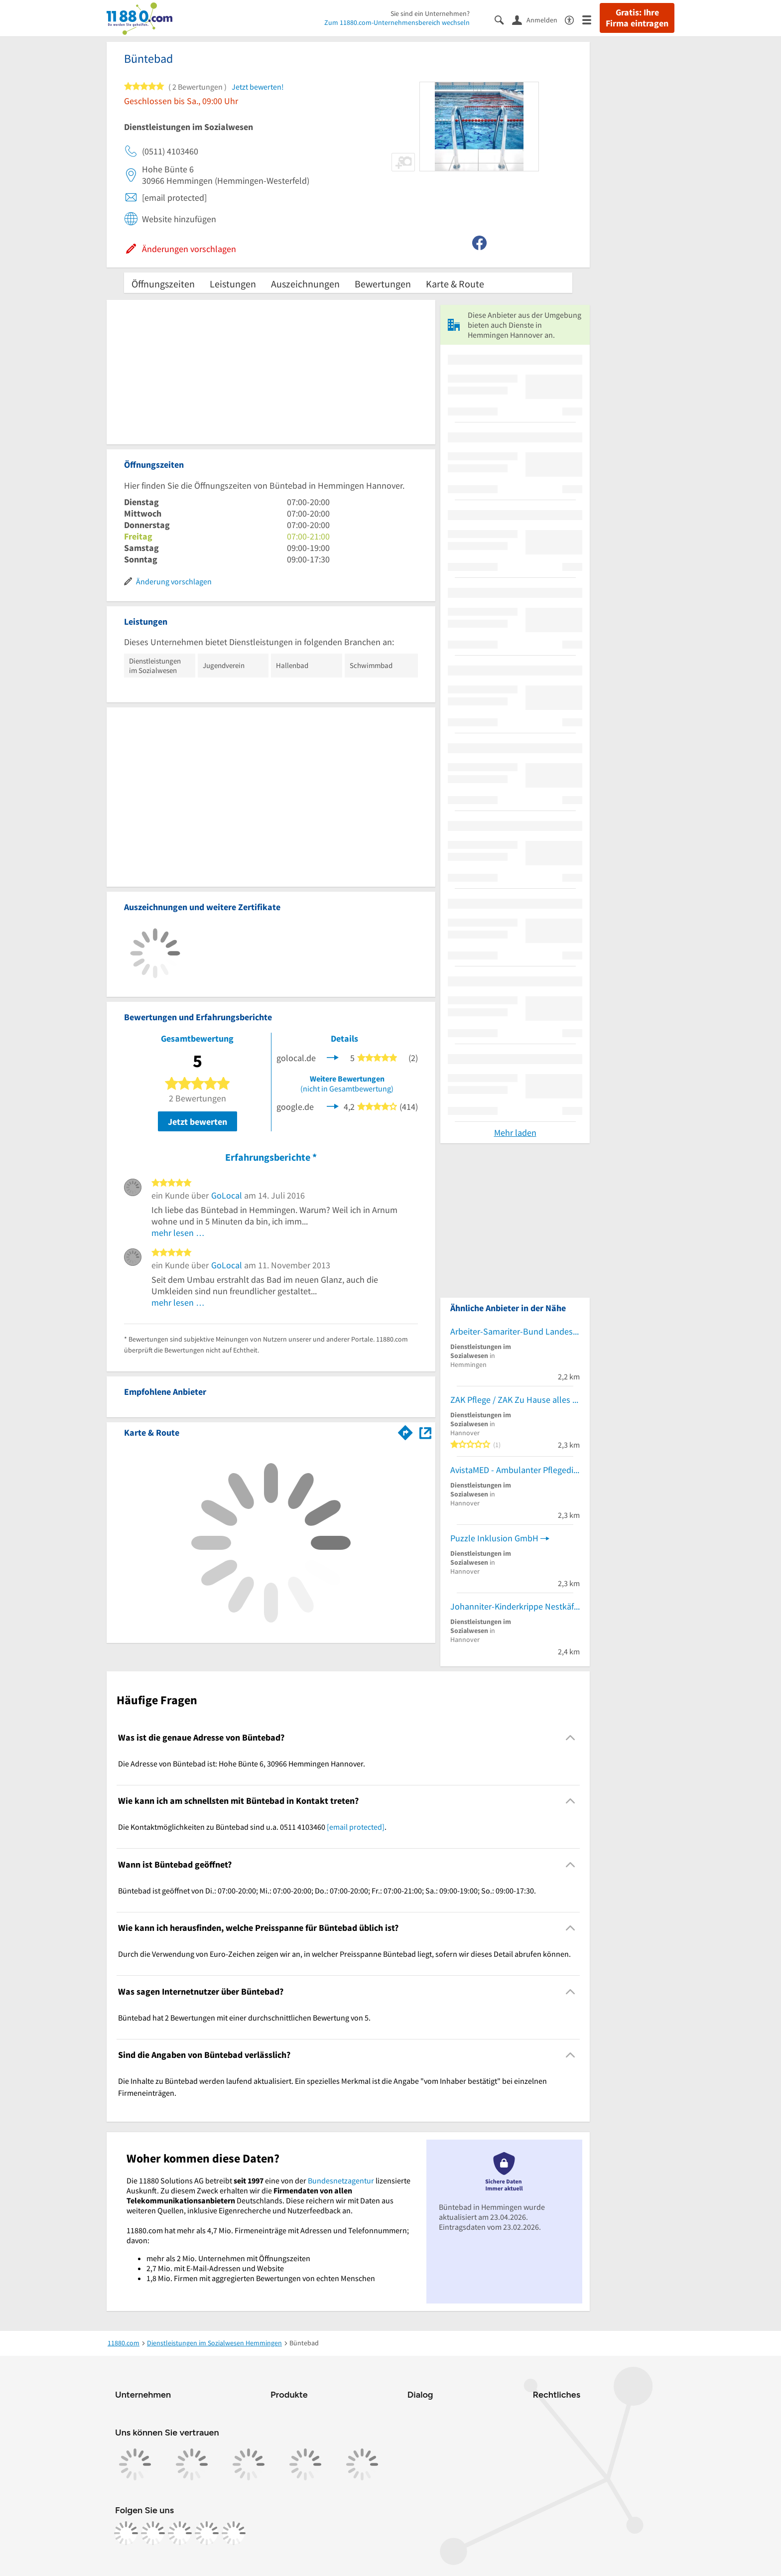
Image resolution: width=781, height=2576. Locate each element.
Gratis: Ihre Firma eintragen (637, 17)
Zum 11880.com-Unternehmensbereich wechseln (397, 22)
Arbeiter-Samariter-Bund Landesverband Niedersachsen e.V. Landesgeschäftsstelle (515, 1331)
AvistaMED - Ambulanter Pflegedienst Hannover (515, 1470)
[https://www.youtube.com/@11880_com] (234, 2533)
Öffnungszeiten (163, 283)
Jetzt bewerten (197, 1121)
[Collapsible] (570, 1737)
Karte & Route (455, 283)
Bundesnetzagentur (341, 2180)
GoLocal (226, 1195)
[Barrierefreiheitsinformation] (573, 19)
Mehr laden (515, 1132)
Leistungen (233, 283)
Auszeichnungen (305, 283)
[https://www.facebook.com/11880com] (126, 2533)
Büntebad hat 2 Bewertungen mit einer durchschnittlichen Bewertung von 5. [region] (244, 2018)
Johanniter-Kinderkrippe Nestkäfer (515, 1606)
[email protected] (356, 1827)
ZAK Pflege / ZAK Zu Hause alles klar (515, 1399)
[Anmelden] (538, 19)
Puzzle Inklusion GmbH (494, 1538)
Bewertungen (383, 283)
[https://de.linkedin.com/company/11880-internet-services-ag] (207, 2533)
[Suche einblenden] (503, 19)
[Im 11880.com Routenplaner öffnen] (405, 1430)
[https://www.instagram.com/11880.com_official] (153, 2533)
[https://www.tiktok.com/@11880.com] (180, 2533)
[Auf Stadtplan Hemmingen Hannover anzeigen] (425, 1432)
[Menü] (591, 19)
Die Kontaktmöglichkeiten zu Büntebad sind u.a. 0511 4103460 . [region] (252, 1827)
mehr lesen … (178, 1232)
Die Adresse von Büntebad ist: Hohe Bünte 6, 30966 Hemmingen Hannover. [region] (241, 1763)
